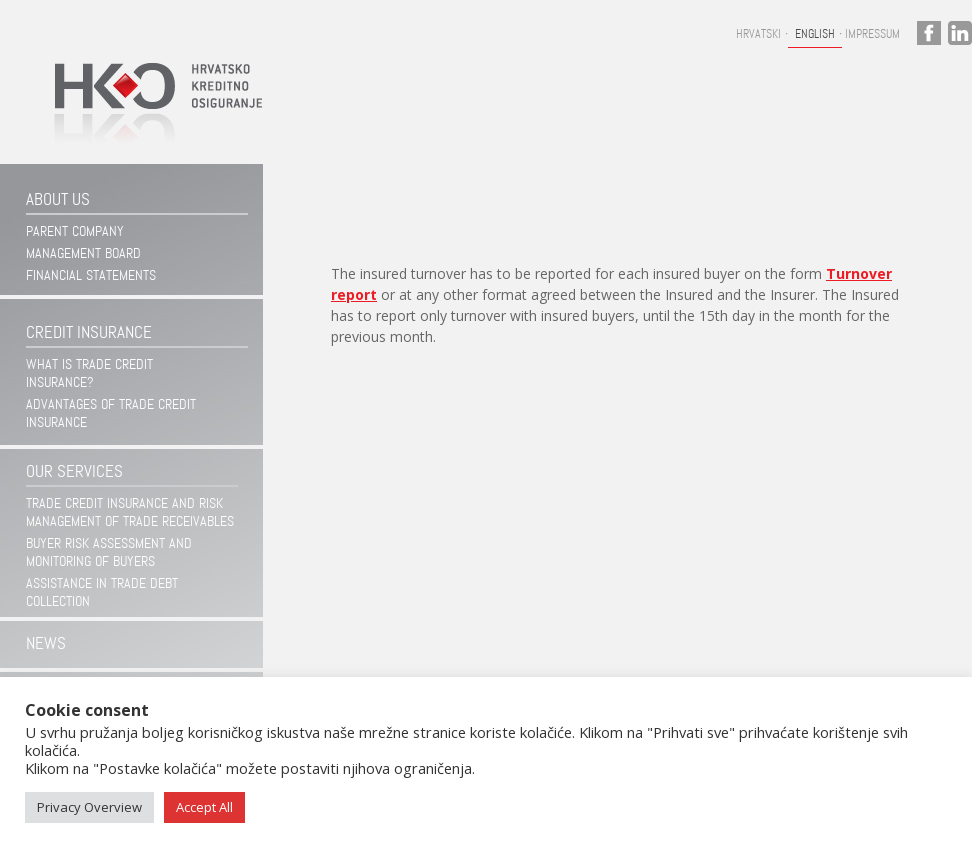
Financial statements (91, 275)
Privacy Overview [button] (89, 807)
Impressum (872, 34)
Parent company (75, 231)
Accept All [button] (204, 807)
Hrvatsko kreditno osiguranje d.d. (149, 113)
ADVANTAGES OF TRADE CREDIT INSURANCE (111, 413)
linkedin (960, 33)
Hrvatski (758, 34)
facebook (929, 33)
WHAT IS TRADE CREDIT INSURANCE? (89, 373)
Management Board (83, 253)
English (815, 34)
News (46, 643)
